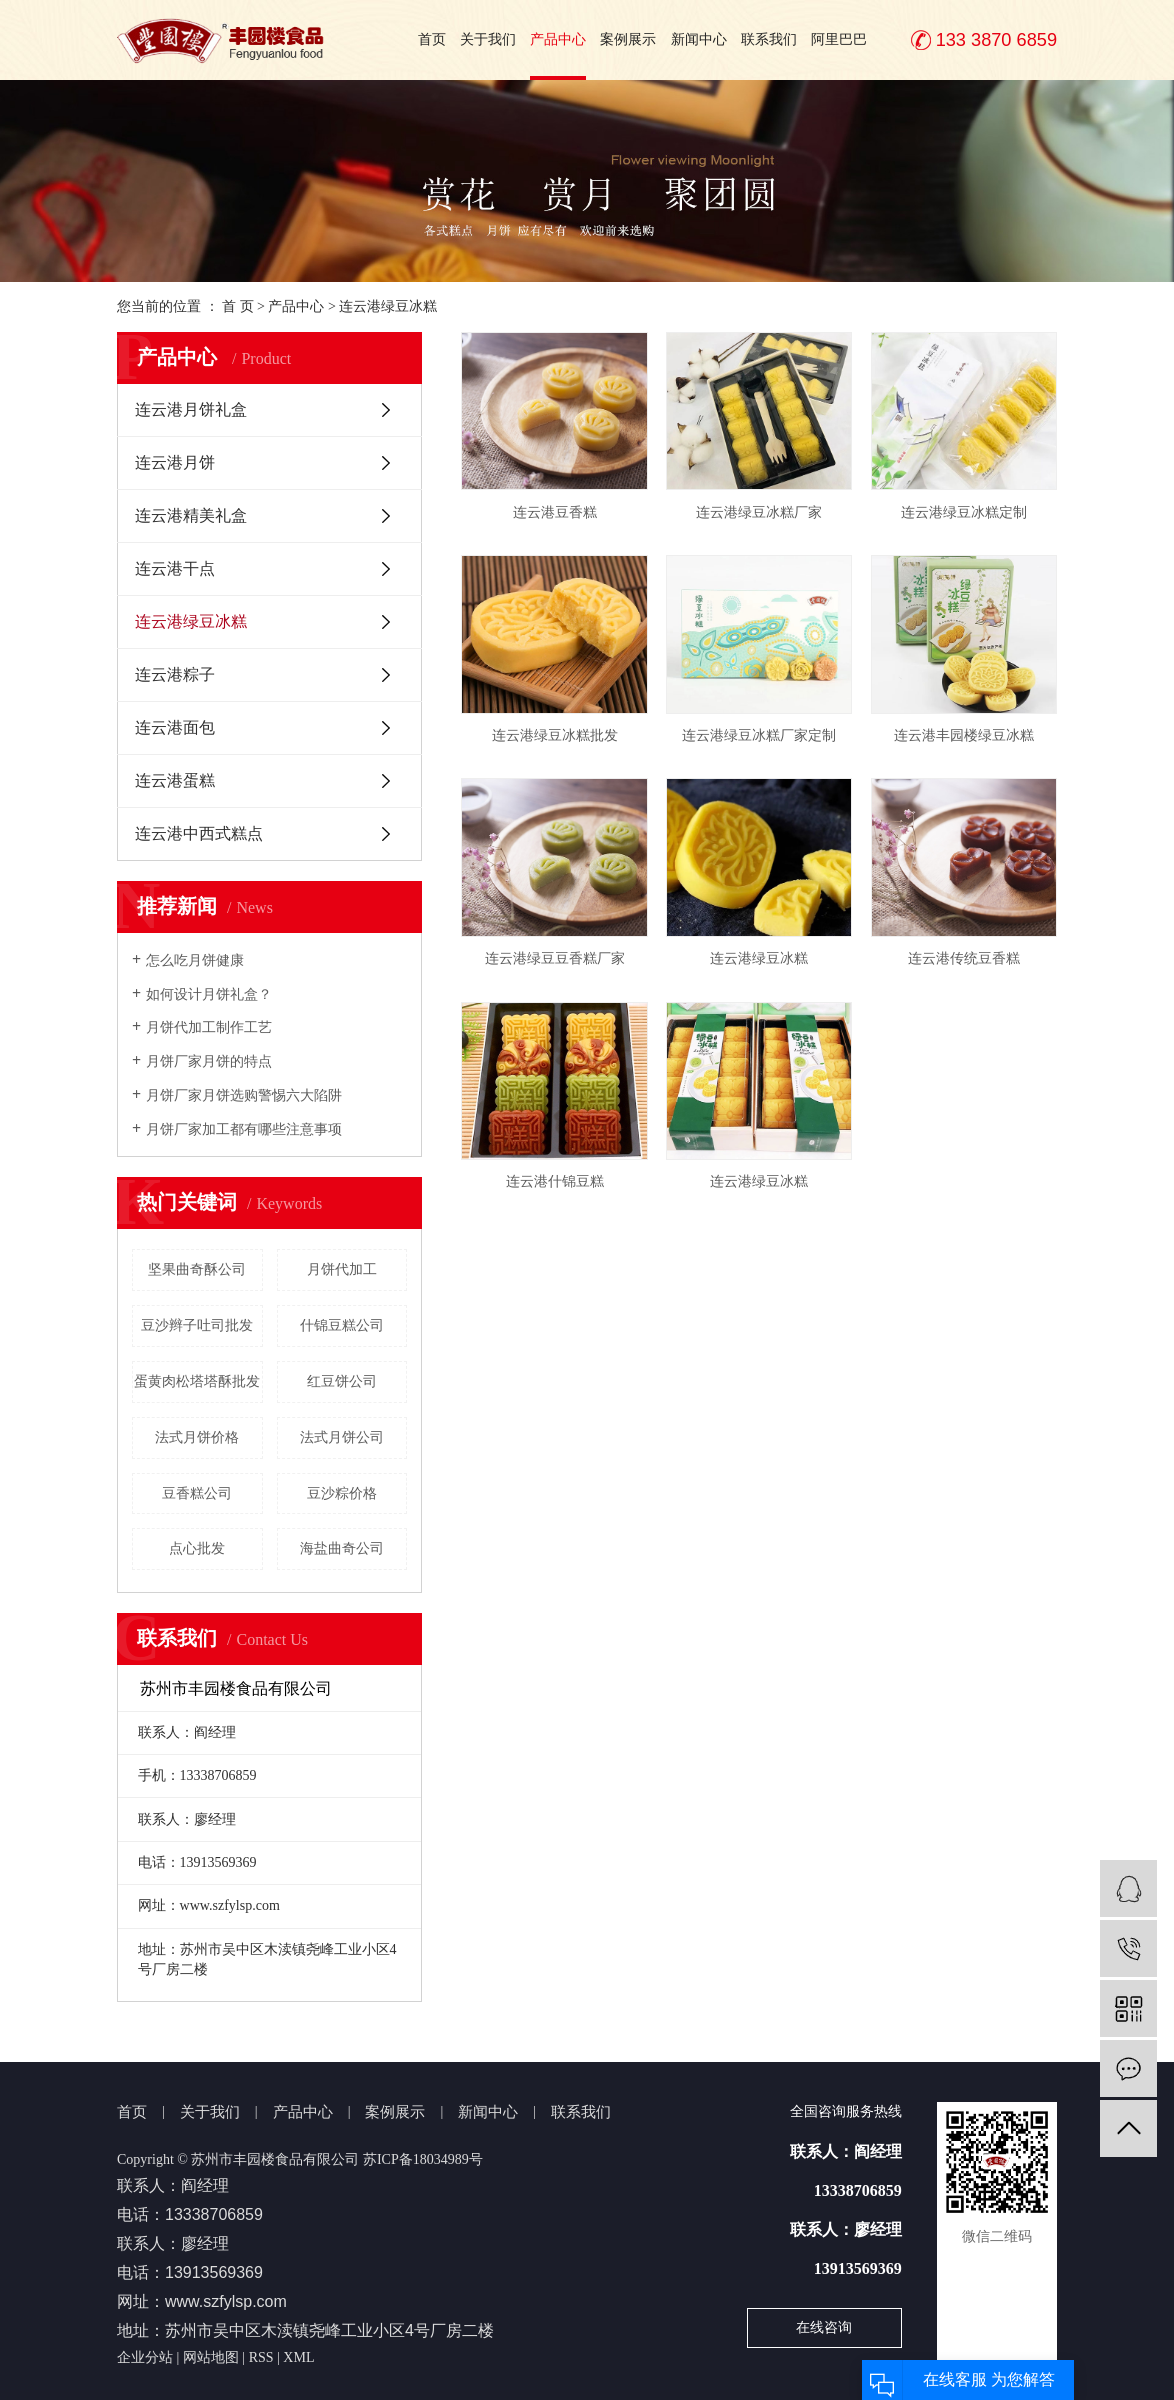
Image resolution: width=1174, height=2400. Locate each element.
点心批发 (197, 1548)
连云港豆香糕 (555, 512)
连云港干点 (175, 568)
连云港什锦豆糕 (555, 1181)
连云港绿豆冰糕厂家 (759, 512)
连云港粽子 (175, 674)
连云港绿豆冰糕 (388, 306)
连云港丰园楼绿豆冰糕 (964, 735)
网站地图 (211, 2357)
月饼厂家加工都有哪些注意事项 (244, 1129)
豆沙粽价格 (342, 1493)
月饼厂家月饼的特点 (209, 1061)
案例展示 (628, 39)
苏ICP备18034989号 (423, 2159)
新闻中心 (699, 39)
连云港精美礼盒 (191, 515)
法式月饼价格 (197, 1437)
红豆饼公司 (342, 1381)
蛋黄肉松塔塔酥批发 (197, 1381)
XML (298, 2357)
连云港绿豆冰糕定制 (964, 512)
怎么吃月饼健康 (195, 960)
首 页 (238, 306)
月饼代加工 (342, 1269)
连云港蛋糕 (175, 780)
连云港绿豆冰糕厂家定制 (759, 735)
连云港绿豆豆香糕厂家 (555, 958)
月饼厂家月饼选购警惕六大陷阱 (244, 1095)
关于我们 (488, 39)
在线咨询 (824, 2327)
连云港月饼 (175, 462)
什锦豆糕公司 (342, 1325)
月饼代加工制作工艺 (209, 1027)
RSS (261, 2357)
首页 (432, 39)
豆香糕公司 (197, 1493)
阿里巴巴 (839, 39)
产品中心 (558, 39)
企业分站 (145, 2357)
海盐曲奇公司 (342, 1548)
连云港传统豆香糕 (964, 958)
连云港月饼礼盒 (191, 409)
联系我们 (769, 39)
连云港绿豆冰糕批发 (555, 735)
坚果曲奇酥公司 (197, 1269)
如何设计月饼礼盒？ (209, 994)
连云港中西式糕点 (199, 833)
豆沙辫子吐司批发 (197, 1325)
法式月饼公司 (342, 1437)
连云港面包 (175, 727)
